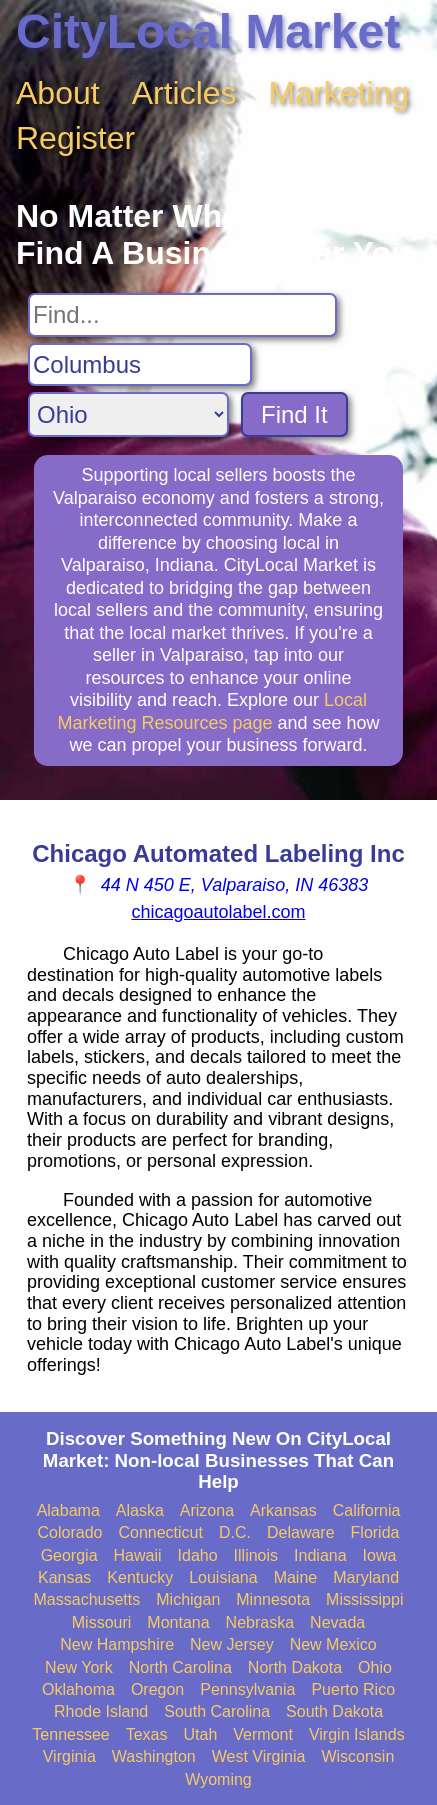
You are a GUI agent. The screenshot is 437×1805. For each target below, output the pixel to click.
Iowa (380, 1555)
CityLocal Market (208, 31)
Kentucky (140, 1577)
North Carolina (180, 1667)
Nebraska (260, 1622)
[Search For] (182, 315)
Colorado (70, 1532)
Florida (375, 1532)
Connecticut (160, 1532)
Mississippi (364, 1599)
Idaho (198, 1555)
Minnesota (273, 1599)
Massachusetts (87, 1599)
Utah (201, 1734)
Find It (294, 414)
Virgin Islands (357, 1734)
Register (75, 138)
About (58, 93)
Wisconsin (357, 1756)
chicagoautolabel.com (218, 912)
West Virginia (259, 1756)
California (367, 1510)
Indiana (320, 1555)
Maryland (366, 1577)
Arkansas (283, 1510)
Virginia (69, 1756)
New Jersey (232, 1644)
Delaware (301, 1532)
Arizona (207, 1510)
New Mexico (333, 1644)
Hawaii (138, 1555)
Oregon (157, 1689)
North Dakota (295, 1667)
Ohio (375, 1667)
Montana (178, 1622)
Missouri (102, 1622)
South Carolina (217, 1711)
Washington (154, 1756)
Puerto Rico (353, 1689)
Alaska (140, 1510)
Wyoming (218, 1779)
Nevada (337, 1622)
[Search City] (140, 365)
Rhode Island (101, 1711)
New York (79, 1667)
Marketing (339, 93)
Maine (296, 1577)
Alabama (68, 1510)
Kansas (64, 1577)
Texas (147, 1734)
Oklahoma (78, 1689)
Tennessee (70, 1734)
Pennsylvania (247, 1689)
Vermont (263, 1734)
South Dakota (334, 1711)
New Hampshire (117, 1644)
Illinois (256, 1555)
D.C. (235, 1532)
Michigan (188, 1599)
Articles (184, 93)
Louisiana (223, 1577)
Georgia (69, 1555)
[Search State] (128, 414)
